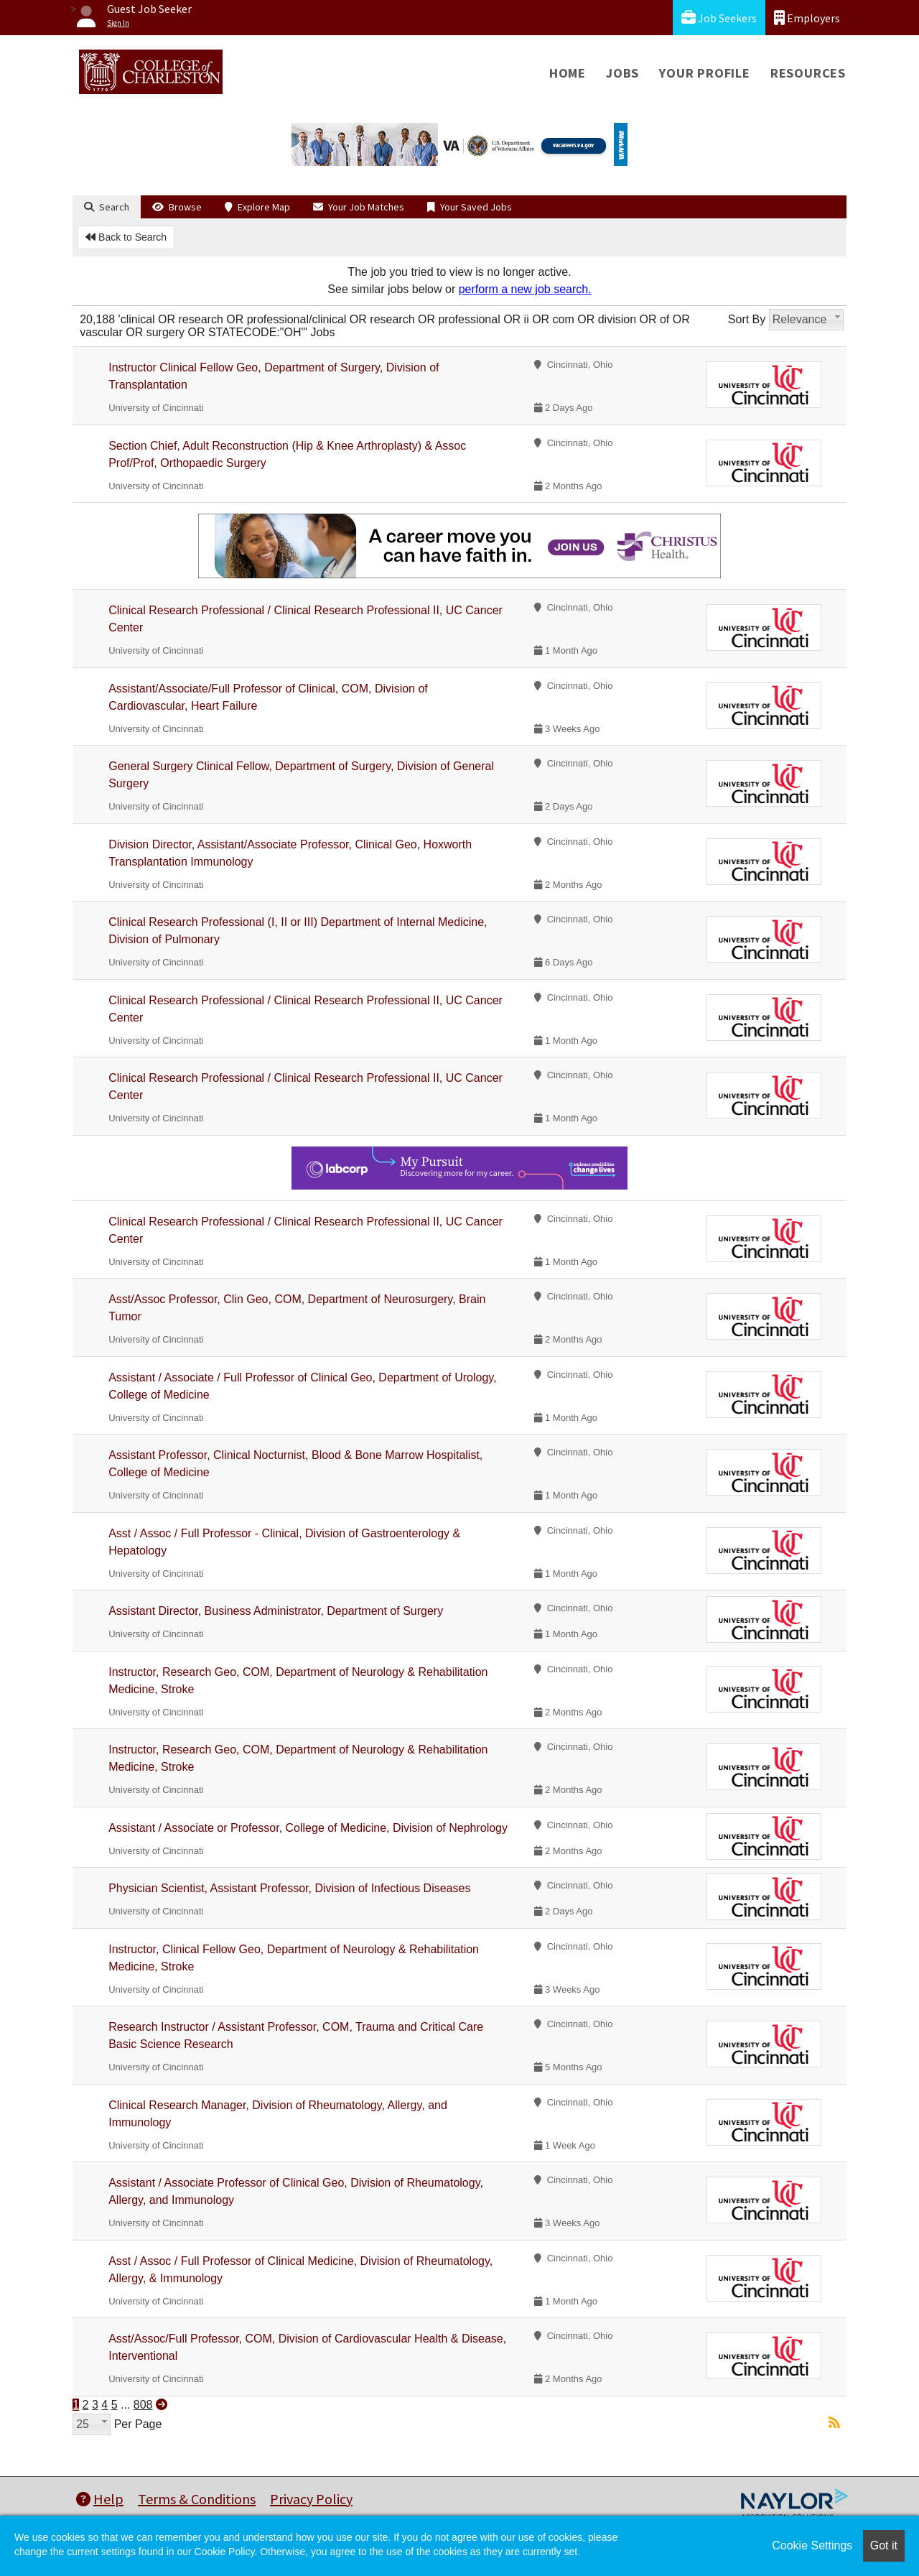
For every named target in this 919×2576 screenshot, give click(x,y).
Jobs (622, 73)
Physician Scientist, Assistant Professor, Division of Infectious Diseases (289, 1888)
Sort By (746, 319)
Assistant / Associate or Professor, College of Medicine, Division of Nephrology (308, 1828)
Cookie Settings (812, 2545)
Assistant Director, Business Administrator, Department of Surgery (275, 1611)
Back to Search (126, 237)
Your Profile (704, 73)
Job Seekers (719, 18)
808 (143, 2405)
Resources (808, 73)
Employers (807, 18)
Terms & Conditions (197, 2499)
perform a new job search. (525, 289)
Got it (883, 2545)
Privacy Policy (311, 2499)
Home (567, 73)
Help (99, 2499)
